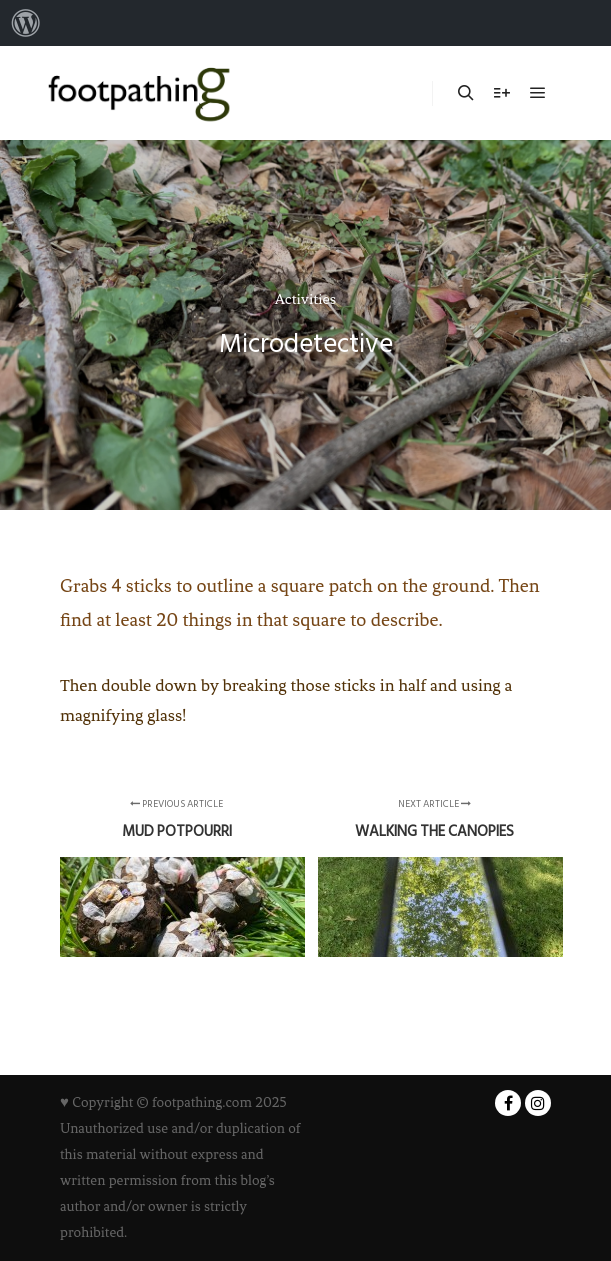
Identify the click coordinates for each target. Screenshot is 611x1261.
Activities (305, 299)
